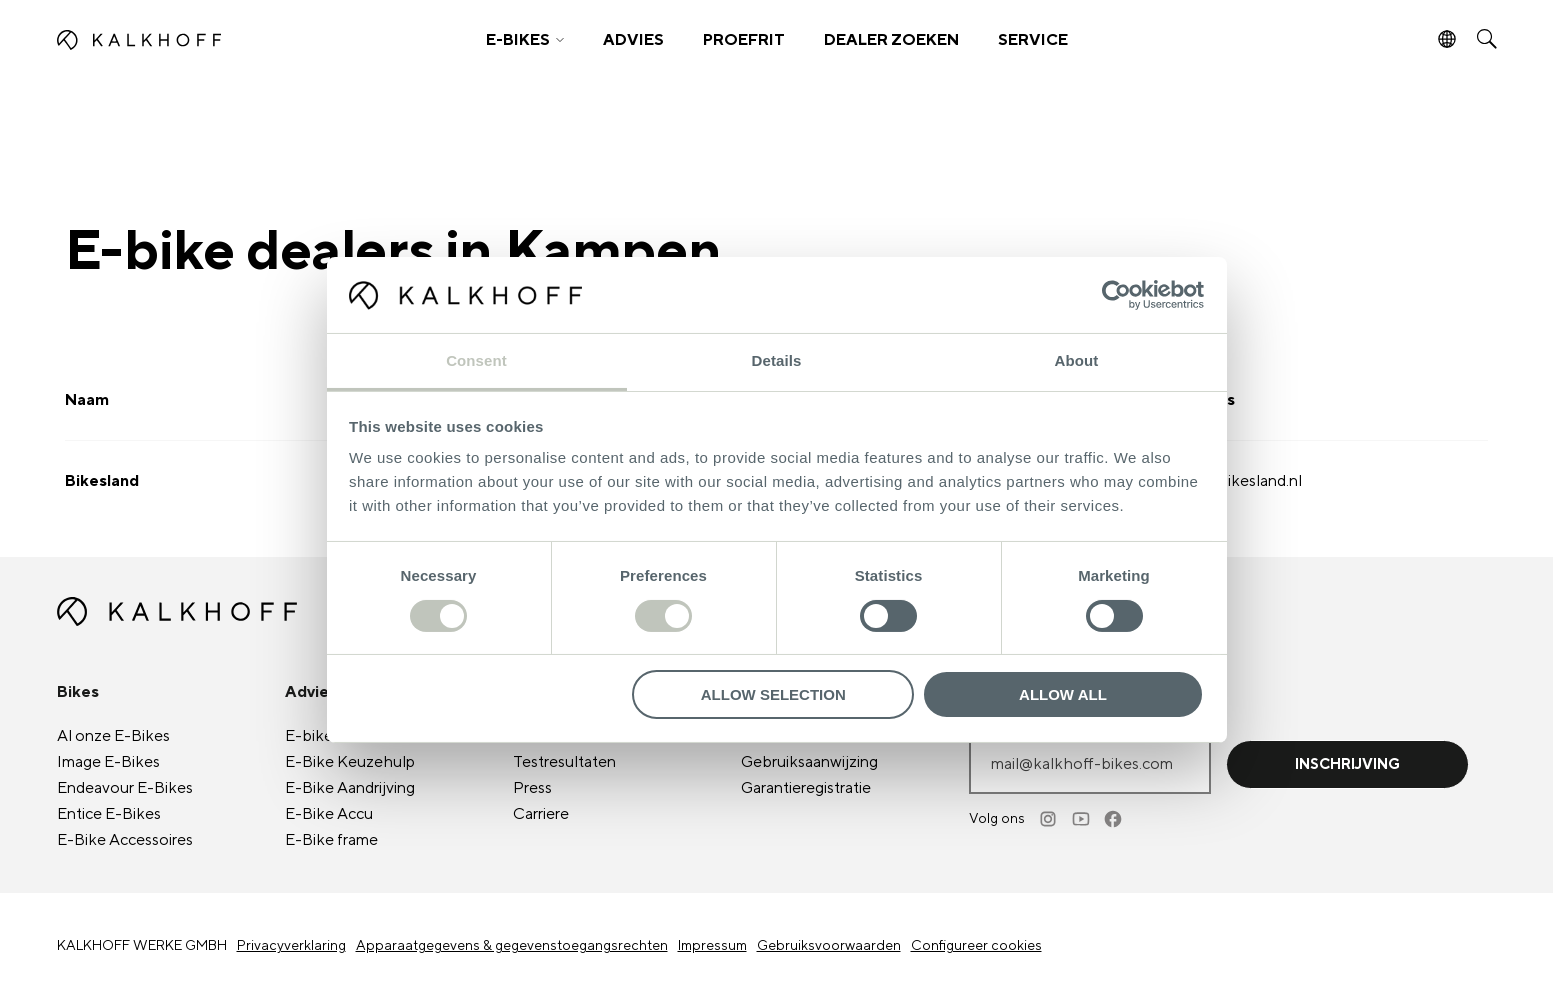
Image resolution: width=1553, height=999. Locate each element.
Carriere (541, 814)
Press (532, 788)
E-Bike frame (331, 840)
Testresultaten (564, 762)
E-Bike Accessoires (125, 840)
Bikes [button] (78, 692)
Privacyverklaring (291, 946)
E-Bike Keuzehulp (350, 762)
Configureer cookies (976, 946)
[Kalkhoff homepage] (233, 40)
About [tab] (1077, 360)
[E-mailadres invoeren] (1090, 764)
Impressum (712, 946)
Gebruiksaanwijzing (809, 762)
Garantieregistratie (806, 788)
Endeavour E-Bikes (125, 788)
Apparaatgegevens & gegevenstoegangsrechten (512, 946)
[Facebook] (1114, 819)
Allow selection (773, 694)
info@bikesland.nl (1239, 481)
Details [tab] (777, 360)
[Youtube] (1082, 819)
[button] (525, 40)
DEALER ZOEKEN (891, 40)
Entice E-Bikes (109, 814)
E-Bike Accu (329, 814)
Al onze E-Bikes (113, 736)
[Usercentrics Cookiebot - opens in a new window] (1116, 295)
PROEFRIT (744, 40)
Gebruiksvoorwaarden (829, 946)
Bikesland (102, 481)
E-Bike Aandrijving (350, 788)
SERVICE (1033, 40)
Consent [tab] (476, 360)
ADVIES (633, 40)
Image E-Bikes (108, 762)
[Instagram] (1050, 819)
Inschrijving (1347, 764)
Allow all (1063, 694)
